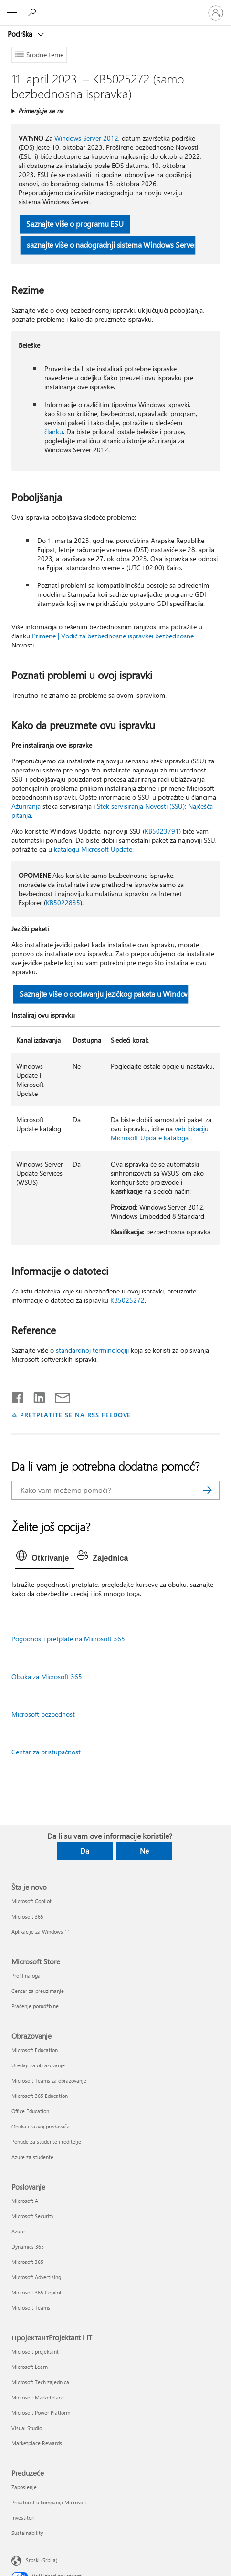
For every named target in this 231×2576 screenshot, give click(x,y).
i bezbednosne (173, 635)
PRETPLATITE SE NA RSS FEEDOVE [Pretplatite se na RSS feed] (75, 1414)
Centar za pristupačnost (46, 1751)
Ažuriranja (26, 806)
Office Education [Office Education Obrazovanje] (30, 2111)
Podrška (21, 34)
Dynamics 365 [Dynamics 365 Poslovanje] (27, 2246)
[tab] (44, 1558)
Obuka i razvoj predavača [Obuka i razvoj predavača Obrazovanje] (40, 2126)
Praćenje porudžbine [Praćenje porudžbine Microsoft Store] (35, 2006)
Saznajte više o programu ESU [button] (75, 224)
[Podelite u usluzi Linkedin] (35, 1395)
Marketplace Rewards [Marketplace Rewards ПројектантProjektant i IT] (36, 2443)
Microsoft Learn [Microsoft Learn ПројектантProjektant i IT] (29, 2366)
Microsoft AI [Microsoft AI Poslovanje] (25, 2200)
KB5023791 (162, 830)
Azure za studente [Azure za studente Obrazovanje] (32, 2156)
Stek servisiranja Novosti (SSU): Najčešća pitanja (112, 811)
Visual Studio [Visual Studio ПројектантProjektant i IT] (26, 2427)
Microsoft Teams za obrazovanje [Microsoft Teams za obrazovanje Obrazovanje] (48, 2080)
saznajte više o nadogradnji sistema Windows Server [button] (111, 245)
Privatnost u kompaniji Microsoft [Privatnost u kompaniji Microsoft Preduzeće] (48, 2502)
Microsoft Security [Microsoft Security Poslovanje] (32, 2216)
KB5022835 (63, 902)
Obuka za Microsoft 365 (46, 1676)
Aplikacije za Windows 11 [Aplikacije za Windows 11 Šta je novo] (40, 1931)
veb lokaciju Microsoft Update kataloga (160, 1133)
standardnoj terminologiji (92, 1350)
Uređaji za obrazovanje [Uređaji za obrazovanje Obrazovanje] (38, 2065)
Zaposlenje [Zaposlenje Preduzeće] (24, 2487)
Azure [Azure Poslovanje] (18, 2231)
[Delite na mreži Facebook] (18, 1395)
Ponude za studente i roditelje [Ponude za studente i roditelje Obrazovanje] (46, 2141)
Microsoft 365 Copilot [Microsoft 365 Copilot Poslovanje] (36, 2292)
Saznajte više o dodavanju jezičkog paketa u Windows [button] (104, 994)
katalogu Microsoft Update (93, 849)
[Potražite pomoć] (33, 12)
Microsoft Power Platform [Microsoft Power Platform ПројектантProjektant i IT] (40, 2412)
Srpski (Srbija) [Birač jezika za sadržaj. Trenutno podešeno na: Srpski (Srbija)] (41, 2560)
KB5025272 (127, 1299)
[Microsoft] (115, 7)
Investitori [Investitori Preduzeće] (23, 2517)
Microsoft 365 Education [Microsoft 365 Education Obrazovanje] (39, 2095)
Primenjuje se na (40, 110)
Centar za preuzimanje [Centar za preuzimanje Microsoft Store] (37, 1990)
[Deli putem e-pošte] (58, 1395)
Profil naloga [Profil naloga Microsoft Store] (26, 1975)
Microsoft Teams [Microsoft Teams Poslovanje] (30, 2307)
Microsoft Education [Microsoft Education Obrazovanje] (34, 2050)
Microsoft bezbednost (43, 1714)
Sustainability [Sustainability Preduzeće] (27, 2532)
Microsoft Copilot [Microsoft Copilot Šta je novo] (31, 1901)
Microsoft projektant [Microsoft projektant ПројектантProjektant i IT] (35, 2351)
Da (84, 1851)
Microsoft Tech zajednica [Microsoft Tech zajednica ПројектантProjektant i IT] (40, 2382)
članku (53, 431)
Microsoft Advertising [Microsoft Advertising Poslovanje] (36, 2277)
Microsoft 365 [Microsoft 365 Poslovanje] (27, 2261)
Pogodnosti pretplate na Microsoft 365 (68, 1638)
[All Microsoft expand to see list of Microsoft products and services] (11, 12)
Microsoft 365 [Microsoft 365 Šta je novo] (27, 1916)
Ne (144, 1851)
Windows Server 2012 (86, 138)
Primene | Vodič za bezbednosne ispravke (92, 635)
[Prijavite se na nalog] (215, 12)
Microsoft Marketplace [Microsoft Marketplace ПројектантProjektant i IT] (37, 2397)
